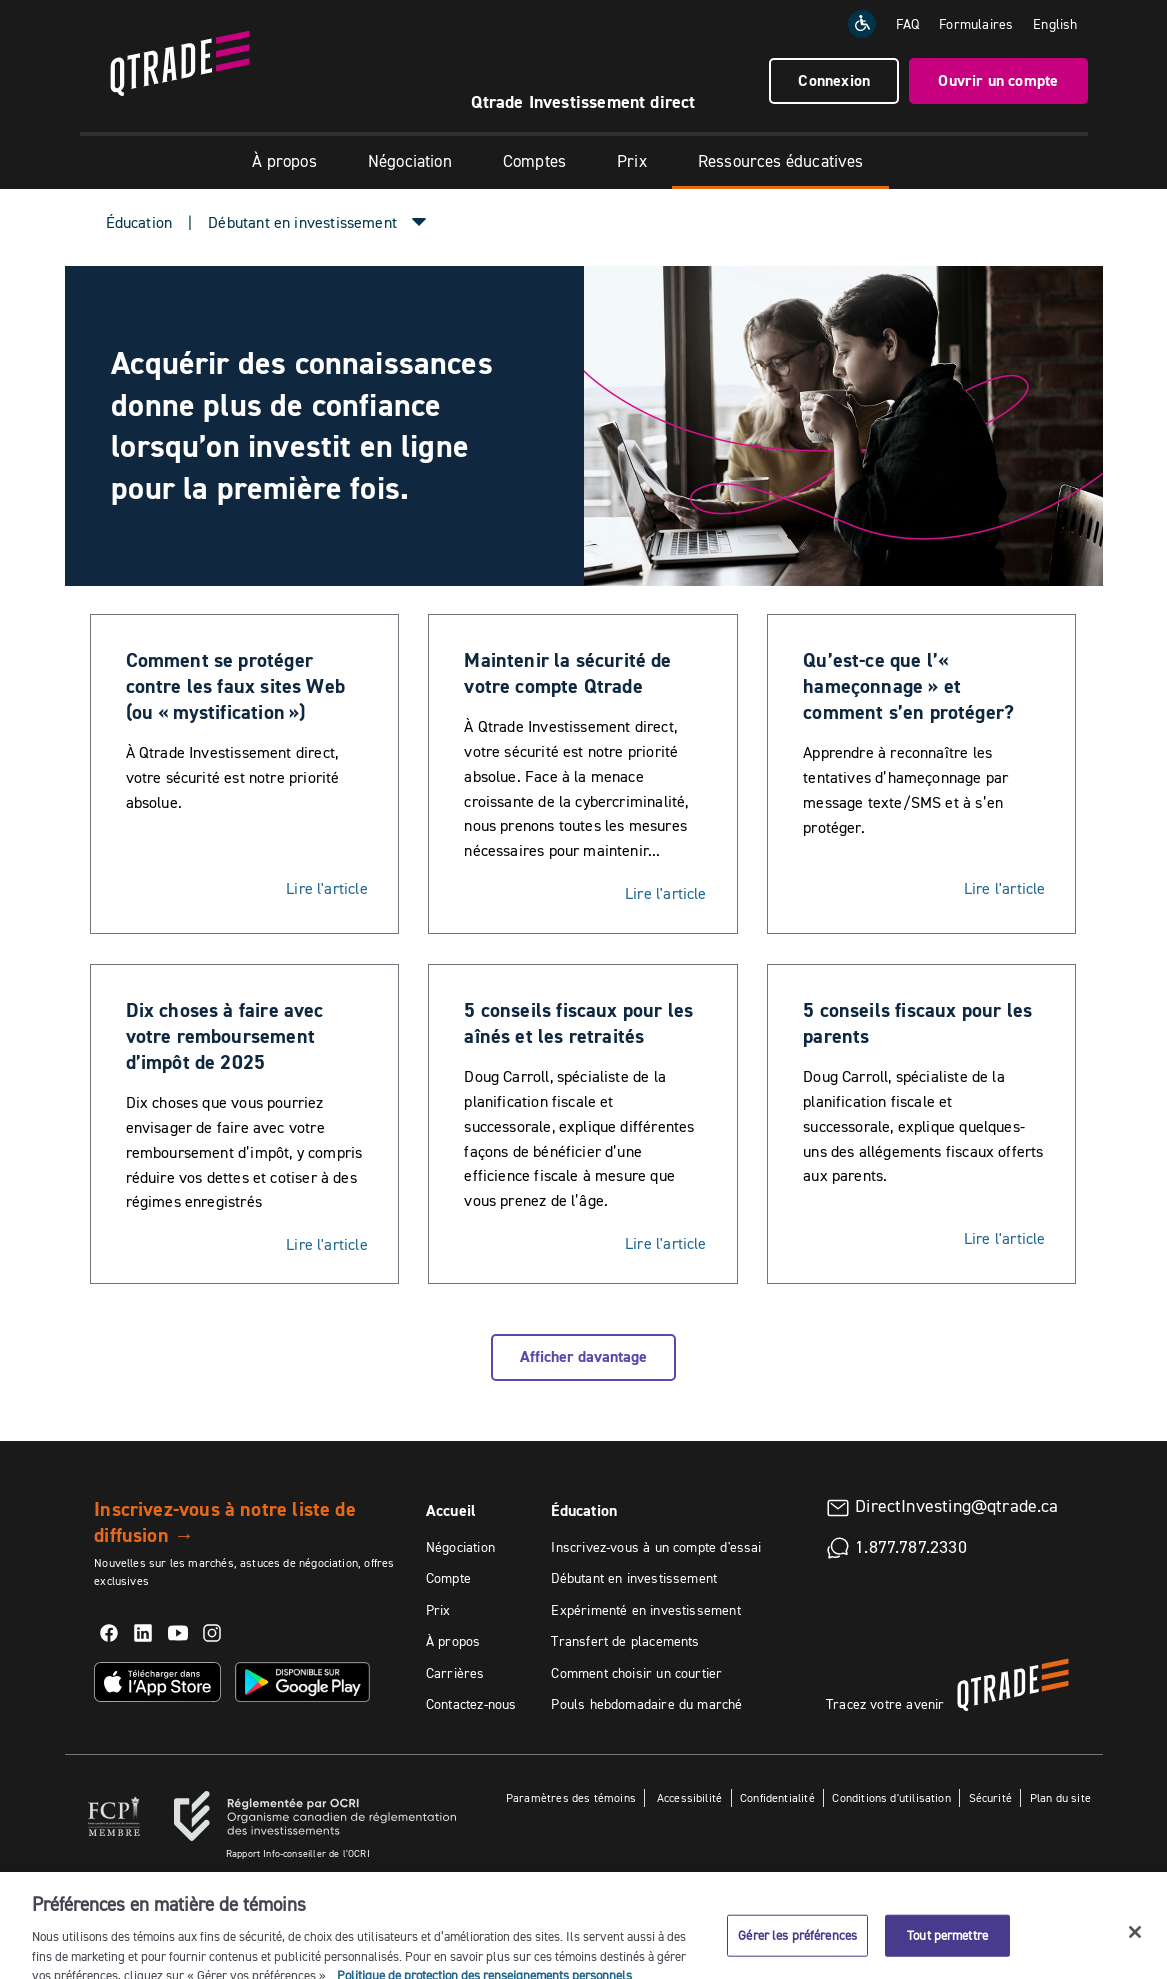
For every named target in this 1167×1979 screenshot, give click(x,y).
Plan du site (1060, 1797)
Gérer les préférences (797, 1955)
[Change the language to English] (1055, 24)
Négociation (410, 161)
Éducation (139, 222)
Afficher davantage (583, 1356)
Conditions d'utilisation (891, 1797)
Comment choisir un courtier (636, 1673)
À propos (284, 161)
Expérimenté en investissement (645, 1610)
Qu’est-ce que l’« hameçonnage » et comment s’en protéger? (908, 686)
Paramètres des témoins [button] (571, 1797)
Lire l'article (327, 888)
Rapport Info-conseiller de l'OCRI (298, 1853)
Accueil (451, 1510)
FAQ (908, 24)
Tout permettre (947, 1955)
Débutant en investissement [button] (302, 222)
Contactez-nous (471, 1704)
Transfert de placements (625, 1641)
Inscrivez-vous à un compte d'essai (656, 1547)
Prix (632, 161)
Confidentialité (777, 1797)
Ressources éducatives (781, 161)
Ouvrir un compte (998, 80)
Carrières (455, 1673)
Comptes (534, 161)
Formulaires (976, 24)
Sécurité (990, 1797)
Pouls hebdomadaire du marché (646, 1704)
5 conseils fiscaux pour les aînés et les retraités (578, 1023)
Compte (448, 1578)
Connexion (834, 80)
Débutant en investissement (634, 1578)
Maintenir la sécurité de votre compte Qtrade (567, 673)
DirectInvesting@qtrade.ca (957, 1506)
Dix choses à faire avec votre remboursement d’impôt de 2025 (225, 1036)
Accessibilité (688, 1797)
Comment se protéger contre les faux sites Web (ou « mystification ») (236, 686)
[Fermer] (1135, 1952)
